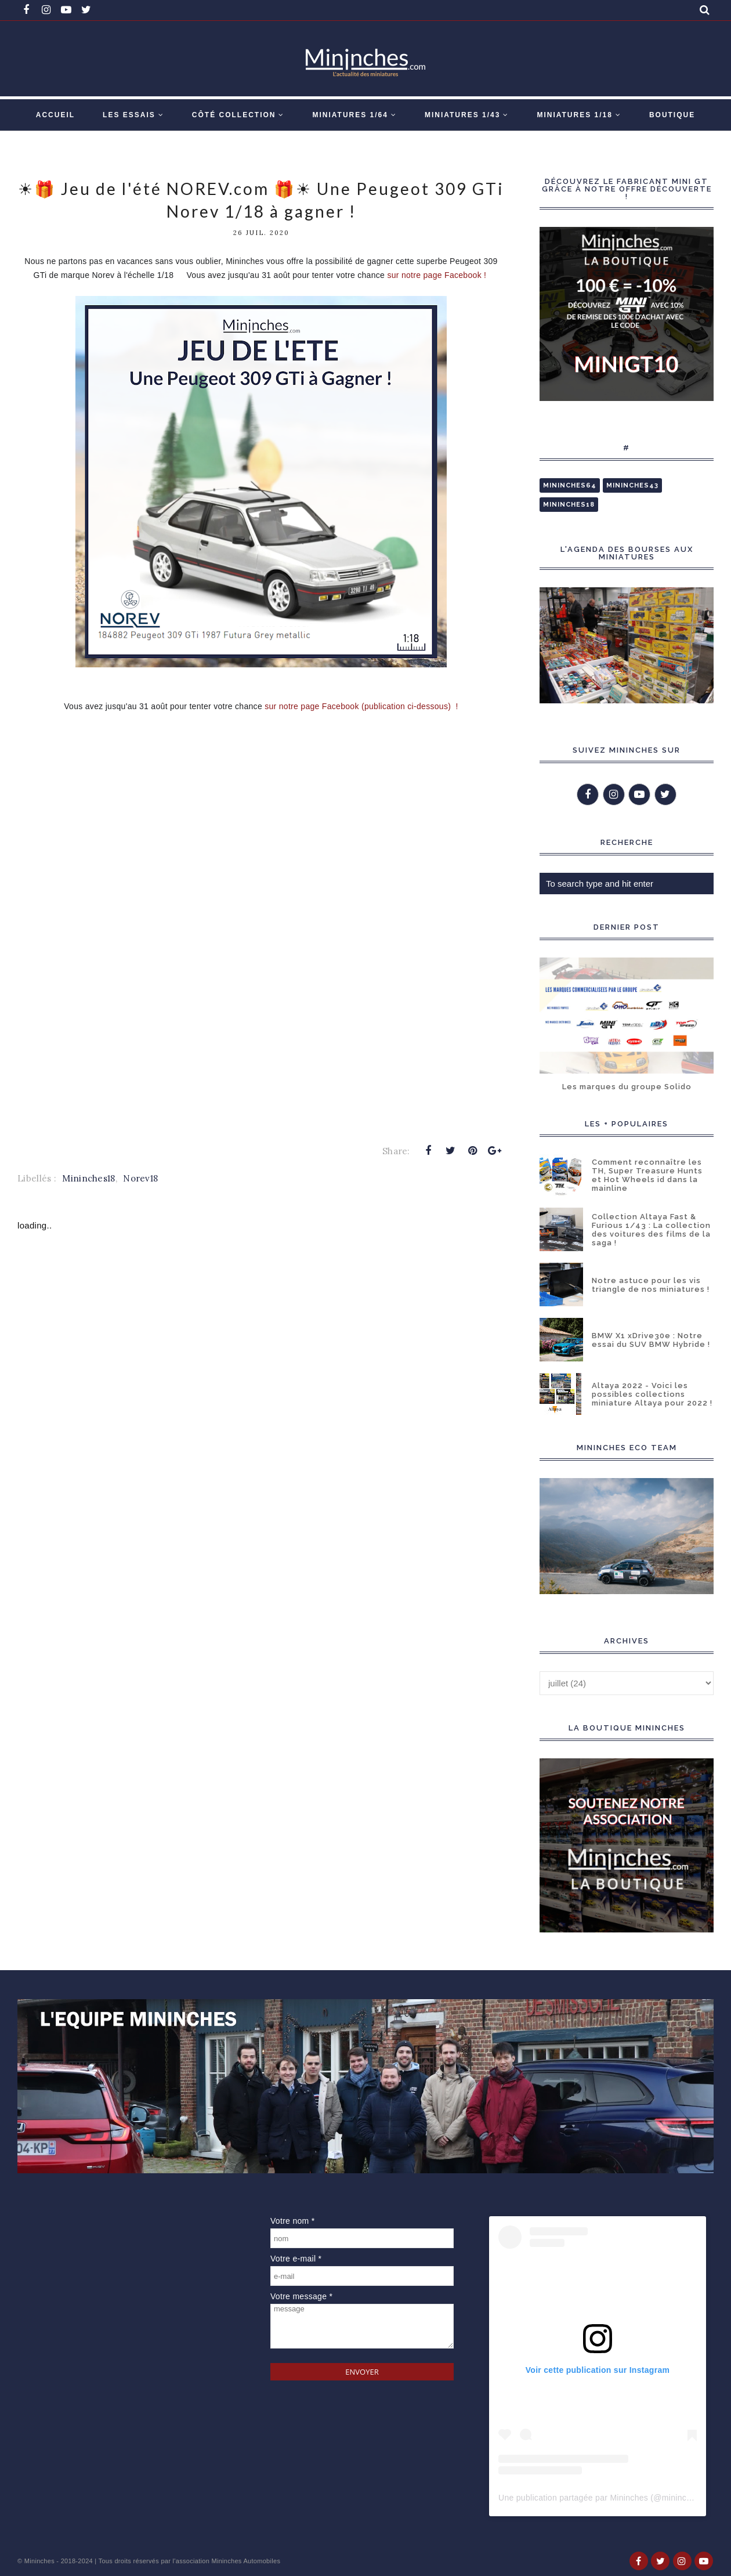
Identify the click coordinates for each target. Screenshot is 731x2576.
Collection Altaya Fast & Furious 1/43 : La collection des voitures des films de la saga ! (651, 1229)
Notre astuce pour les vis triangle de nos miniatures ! (651, 1285)
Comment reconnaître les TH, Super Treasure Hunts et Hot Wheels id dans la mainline (647, 1175)
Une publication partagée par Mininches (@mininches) (600, 2497)
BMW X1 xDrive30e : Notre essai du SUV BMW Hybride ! (651, 1340)
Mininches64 (569, 485)
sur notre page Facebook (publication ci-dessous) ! (361, 706)
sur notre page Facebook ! (437, 275)
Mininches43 (632, 485)
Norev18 (140, 1178)
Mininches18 (88, 1178)
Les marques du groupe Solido (627, 1086)
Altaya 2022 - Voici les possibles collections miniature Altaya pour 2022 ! (652, 1394)
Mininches (39, 2560)
